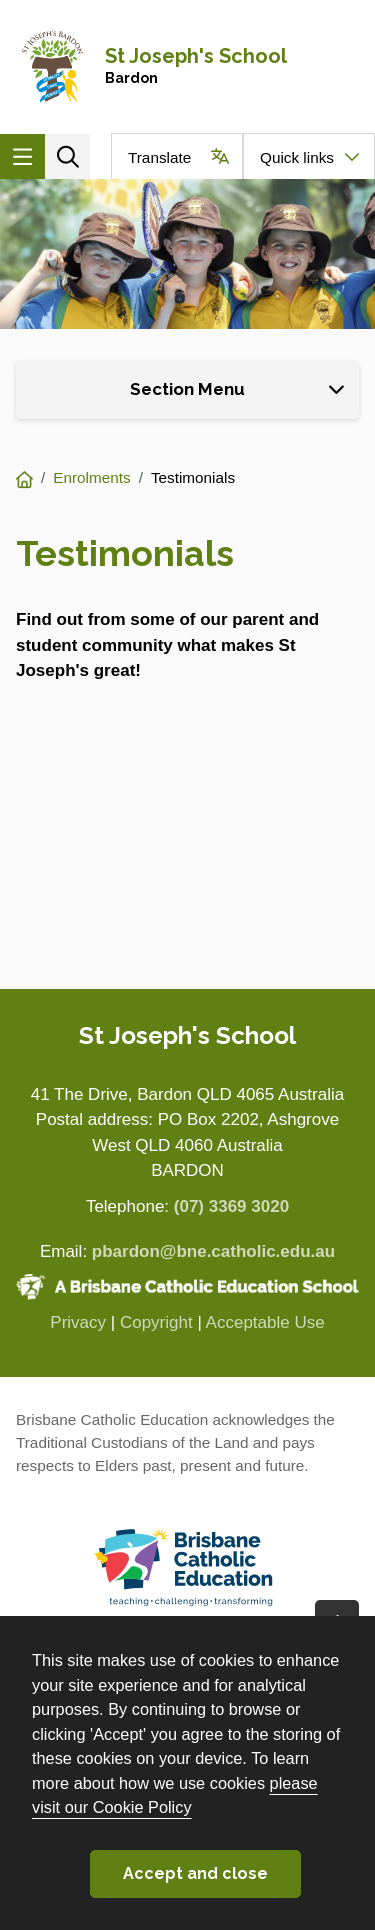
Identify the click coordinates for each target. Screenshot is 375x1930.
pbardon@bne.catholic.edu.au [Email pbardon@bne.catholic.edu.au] (213, 1251)
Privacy (78, 1322)
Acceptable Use (265, 1322)
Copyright (156, 1322)
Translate (159, 157)
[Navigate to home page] (187, 66)
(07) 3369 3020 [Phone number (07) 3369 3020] (231, 1206)
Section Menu (187, 389)
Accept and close (195, 1873)
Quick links (297, 157)
